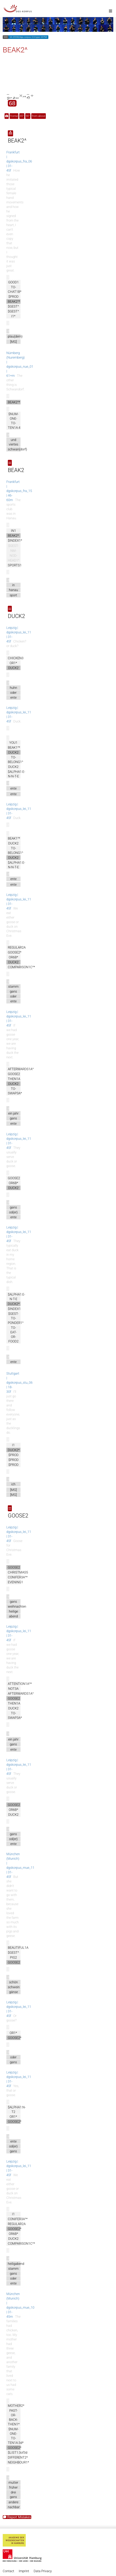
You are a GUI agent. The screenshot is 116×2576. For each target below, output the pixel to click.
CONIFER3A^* (18, 1577)
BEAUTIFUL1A (18, 1947)
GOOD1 (13, 282)
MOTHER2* (16, 2406)
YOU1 (13, 742)
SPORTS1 (15, 565)
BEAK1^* (14, 747)
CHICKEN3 (15, 658)
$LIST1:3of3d (17, 2452)
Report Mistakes (17, 2517)
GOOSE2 (14, 1074)
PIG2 (13, 1957)
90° (28, 116)
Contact (8, 2571)
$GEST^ (13, 306)
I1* (13, 316)
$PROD (13, 296)
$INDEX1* (15, 540)
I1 (13, 1445)
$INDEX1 (14, 1309)
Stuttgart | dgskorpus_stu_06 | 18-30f (19, 1383)
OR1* (13, 663)
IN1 (13, 531)
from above (38, 116)
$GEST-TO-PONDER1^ (15, 1318)
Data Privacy (43, 2571)
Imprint (24, 2571)
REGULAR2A (17, 947)
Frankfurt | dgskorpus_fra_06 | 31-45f (19, 161)
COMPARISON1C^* (21, 967)
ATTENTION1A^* (20, 1684)
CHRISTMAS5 (18, 1572)
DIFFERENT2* (18, 2457)
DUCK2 (13, 767)
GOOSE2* (14, 952)
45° (22, 116)
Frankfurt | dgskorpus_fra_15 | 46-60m (19, 491)
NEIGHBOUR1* (18, 2462)
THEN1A (14, 1079)
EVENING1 (15, 1582)
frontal (14, 116)
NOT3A (13, 1688)
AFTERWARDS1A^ (21, 1069)
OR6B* (13, 957)
